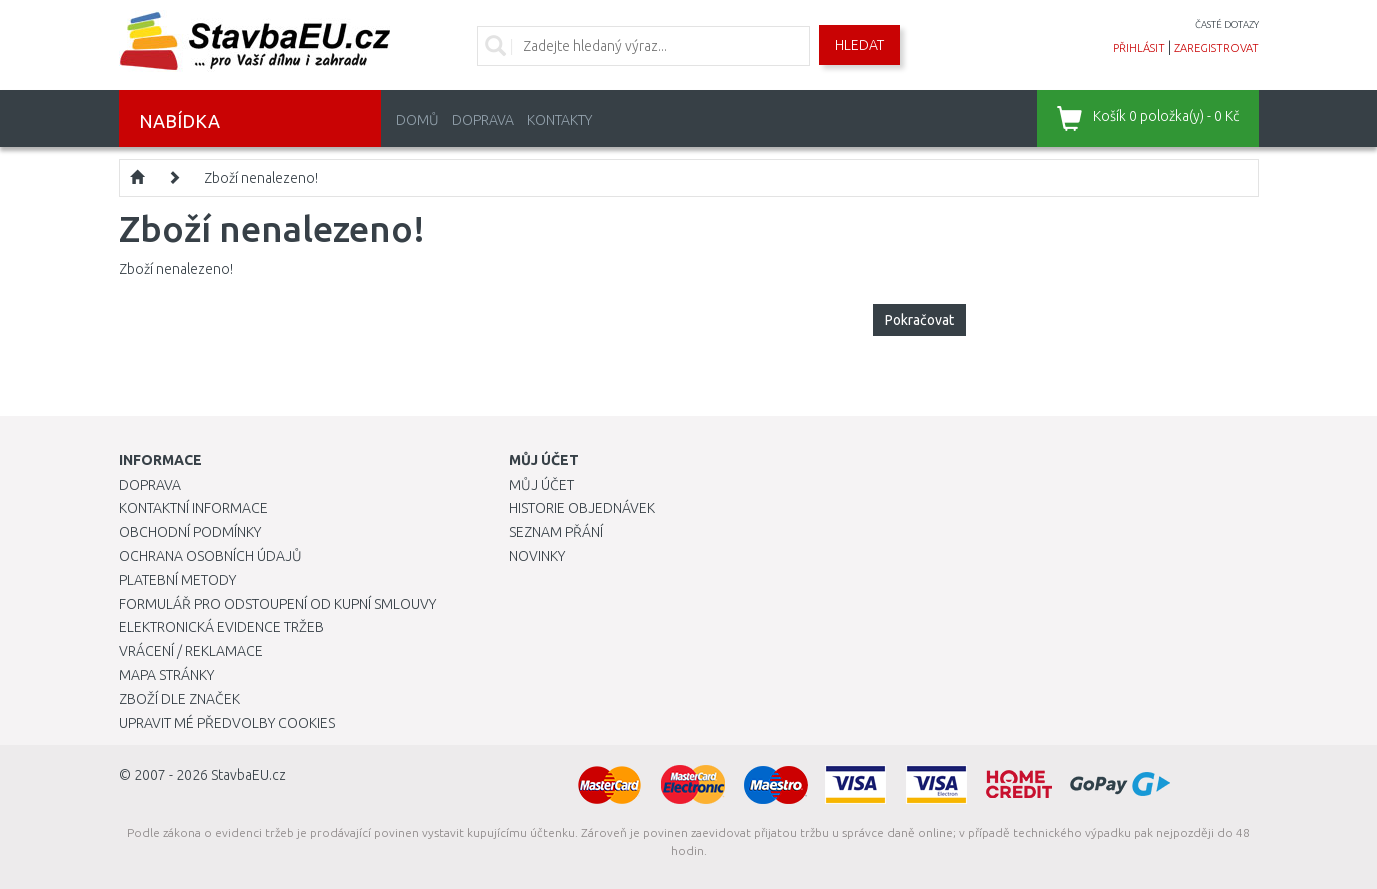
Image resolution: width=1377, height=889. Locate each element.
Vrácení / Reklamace (191, 651)
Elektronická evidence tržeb (221, 627)
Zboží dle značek (179, 699)
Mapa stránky (166, 675)
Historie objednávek (582, 508)
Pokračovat (919, 320)
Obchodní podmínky (190, 532)
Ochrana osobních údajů (210, 556)
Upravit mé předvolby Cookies (227, 723)
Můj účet (541, 485)
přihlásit (1139, 48)
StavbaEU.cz (248, 775)
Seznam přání (556, 532)
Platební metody (177, 580)
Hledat (859, 45)
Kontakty (559, 120)
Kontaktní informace (193, 508)
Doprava (483, 120)
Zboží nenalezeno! (261, 178)
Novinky (537, 556)
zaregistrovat (1216, 48)
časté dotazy (1227, 24)
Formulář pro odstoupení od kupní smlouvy (277, 604)
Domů (417, 120)
